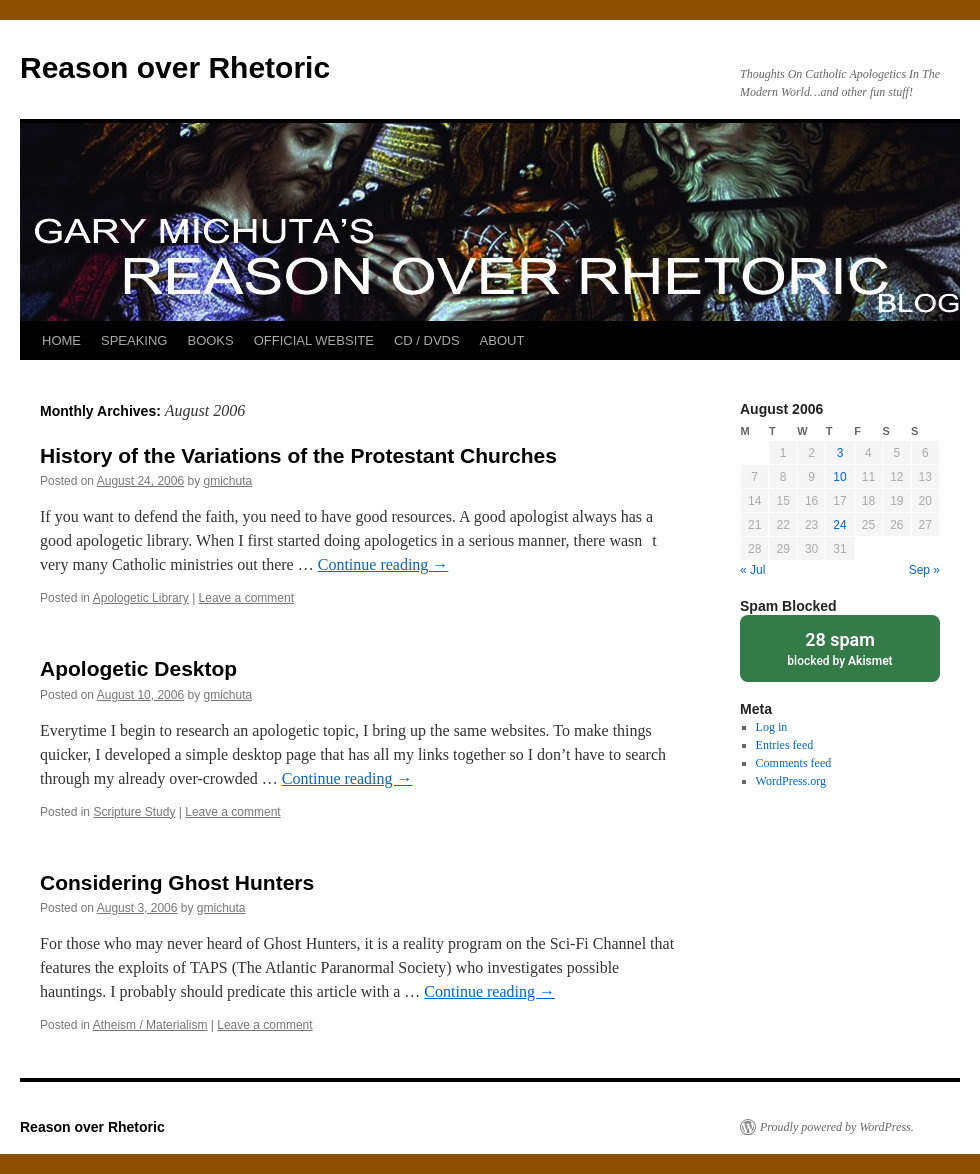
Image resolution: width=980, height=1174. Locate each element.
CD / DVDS (427, 340)
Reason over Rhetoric (175, 67)
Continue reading (383, 564)
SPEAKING (134, 340)
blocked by (840, 647)
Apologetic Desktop (138, 668)
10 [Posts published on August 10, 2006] (839, 477)
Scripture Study (134, 812)
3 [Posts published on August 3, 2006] (840, 453)
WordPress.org (791, 781)
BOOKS (210, 340)
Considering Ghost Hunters (177, 882)
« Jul (752, 570)
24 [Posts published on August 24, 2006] (839, 525)
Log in (772, 727)
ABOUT (502, 340)
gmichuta (228, 481)
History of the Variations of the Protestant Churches (298, 455)
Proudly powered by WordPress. (837, 1127)
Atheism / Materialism (150, 1025)
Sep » (924, 570)
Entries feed (785, 745)
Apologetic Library (141, 598)
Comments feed (794, 763)
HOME (61, 340)
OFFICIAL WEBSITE (314, 340)
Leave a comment (246, 598)
